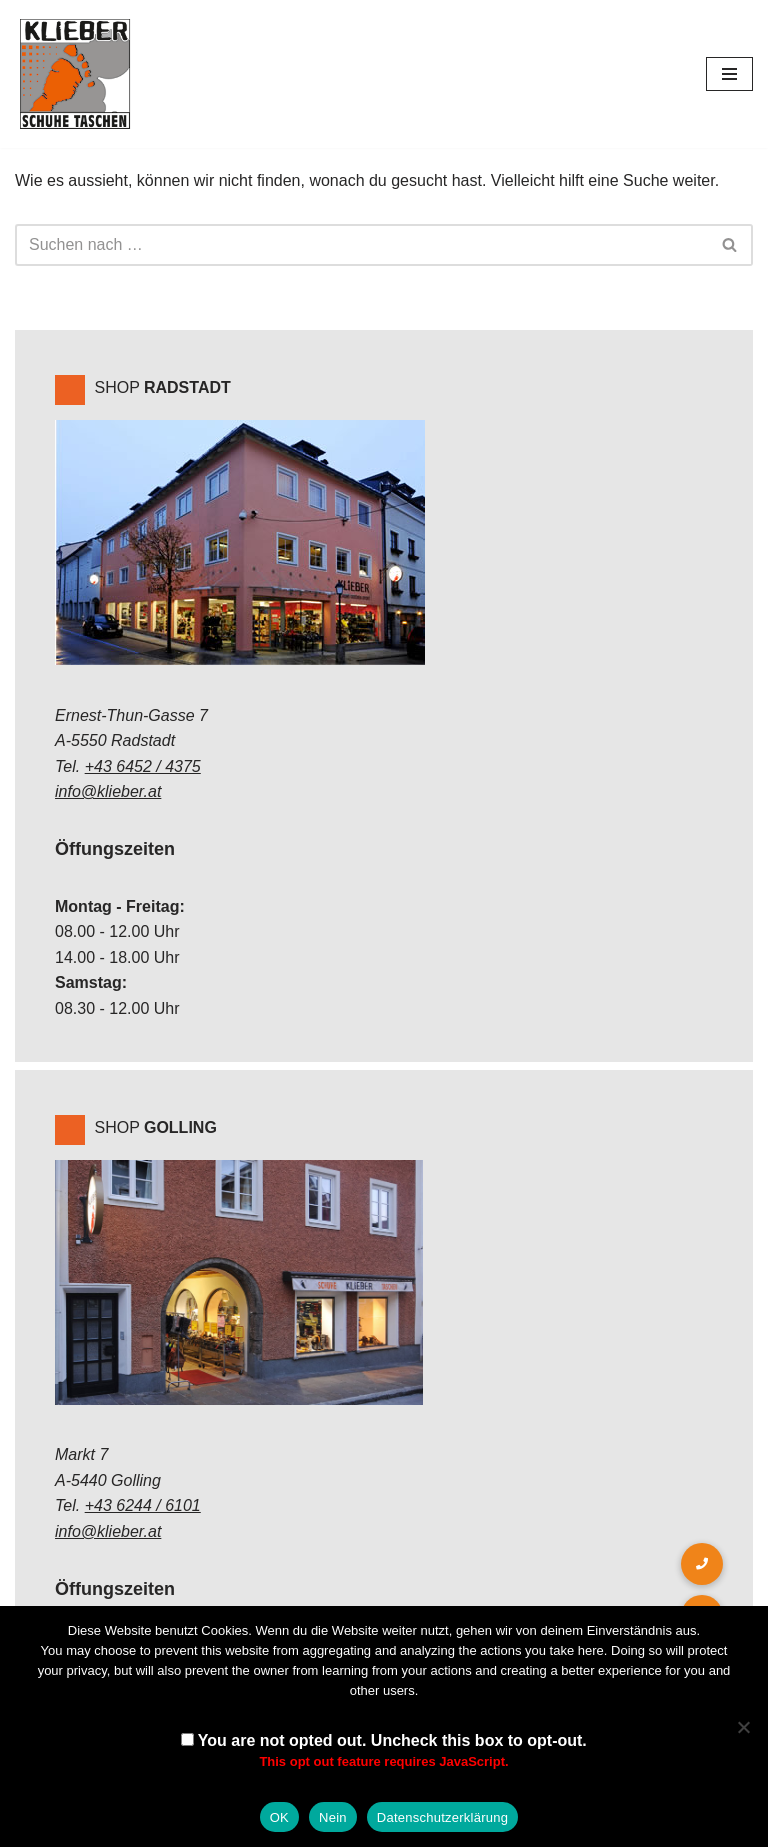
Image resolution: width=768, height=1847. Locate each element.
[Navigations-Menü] (729, 74)
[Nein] (743, 1727)
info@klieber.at (108, 791)
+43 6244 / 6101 (143, 1505)
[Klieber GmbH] (75, 74)
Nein (333, 1817)
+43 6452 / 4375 (143, 766)
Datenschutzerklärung (442, 1817)
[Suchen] (361, 245)
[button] (702, 1564)
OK (279, 1817)
